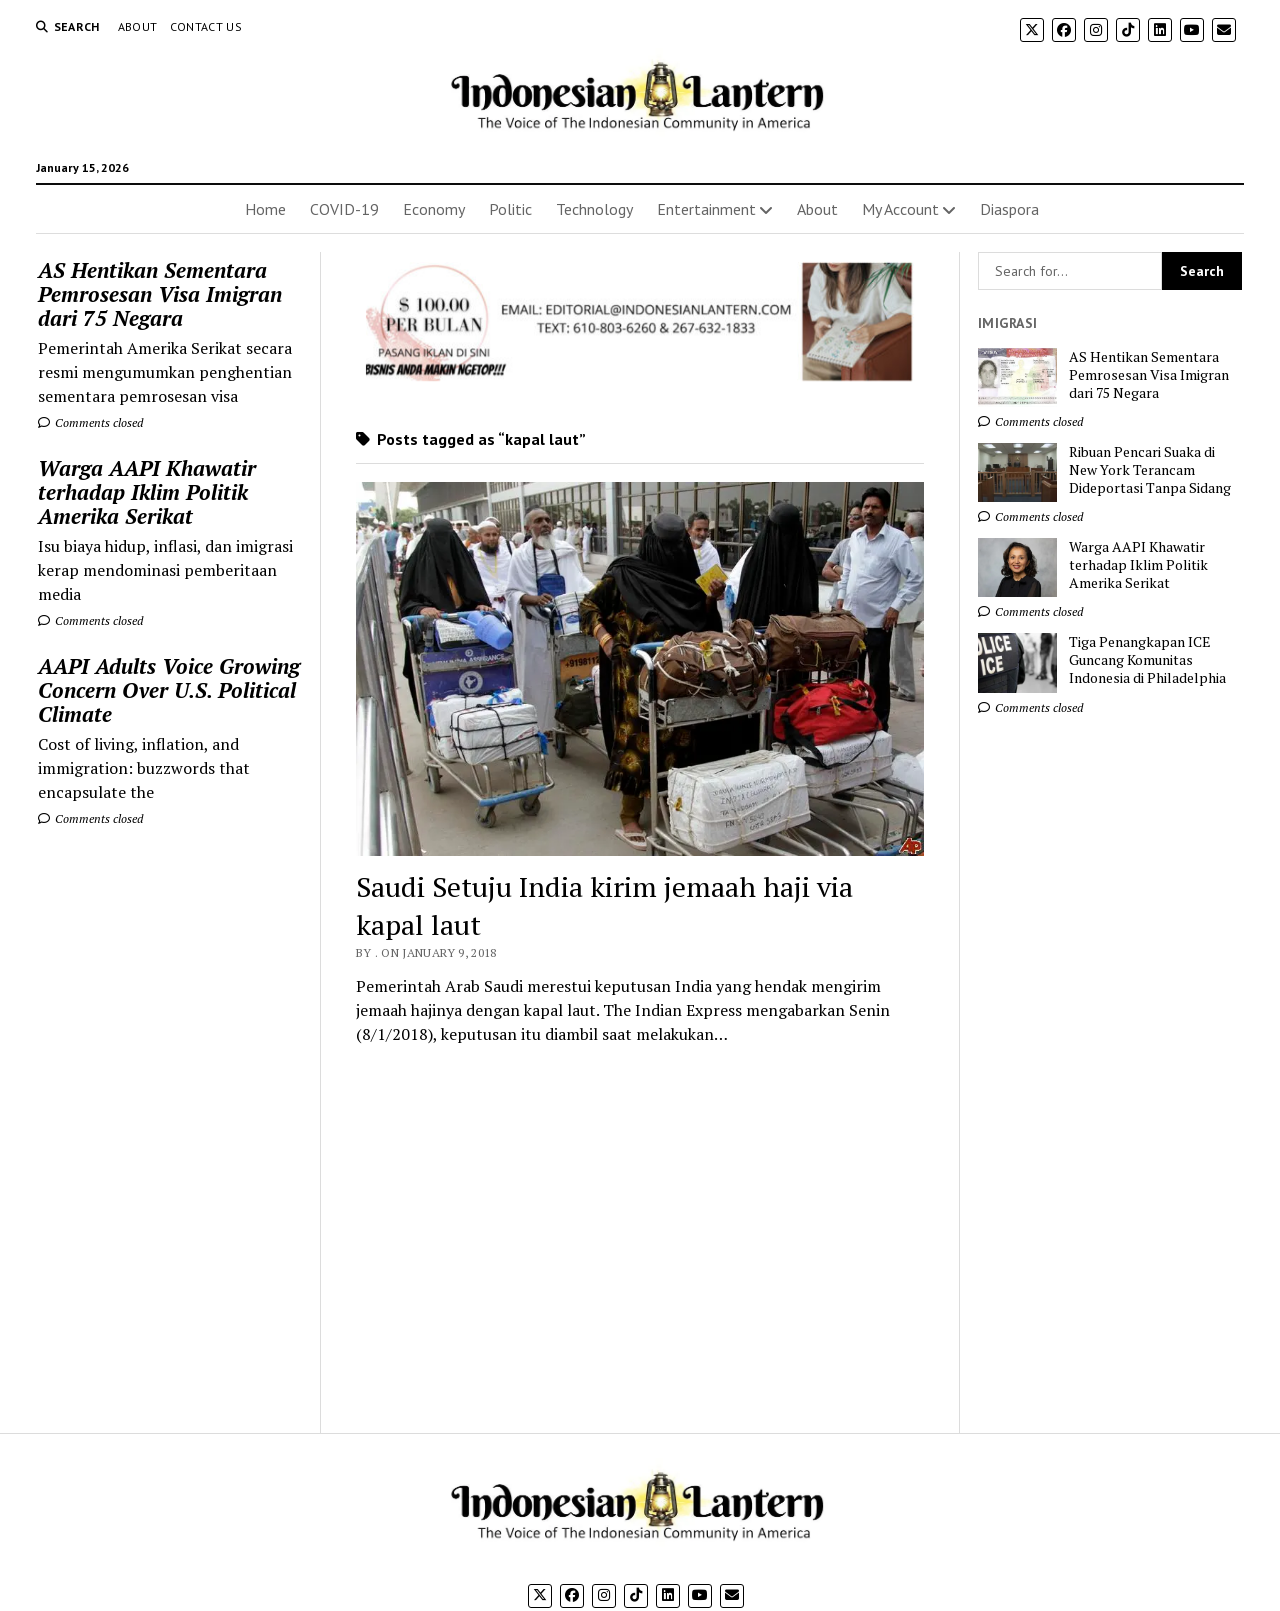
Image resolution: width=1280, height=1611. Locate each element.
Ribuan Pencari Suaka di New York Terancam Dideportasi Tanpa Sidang (1150, 470)
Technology (594, 209)
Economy (434, 209)
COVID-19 (344, 209)
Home (265, 209)
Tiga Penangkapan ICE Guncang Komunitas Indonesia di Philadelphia (1147, 660)
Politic (510, 209)
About (138, 26)
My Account (900, 209)
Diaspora (1009, 209)
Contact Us (206, 26)
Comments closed (90, 422)
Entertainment (706, 209)
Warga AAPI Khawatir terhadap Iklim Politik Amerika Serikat (147, 492)
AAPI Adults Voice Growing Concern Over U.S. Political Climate (169, 690)
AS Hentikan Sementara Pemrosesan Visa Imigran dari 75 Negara (160, 294)
